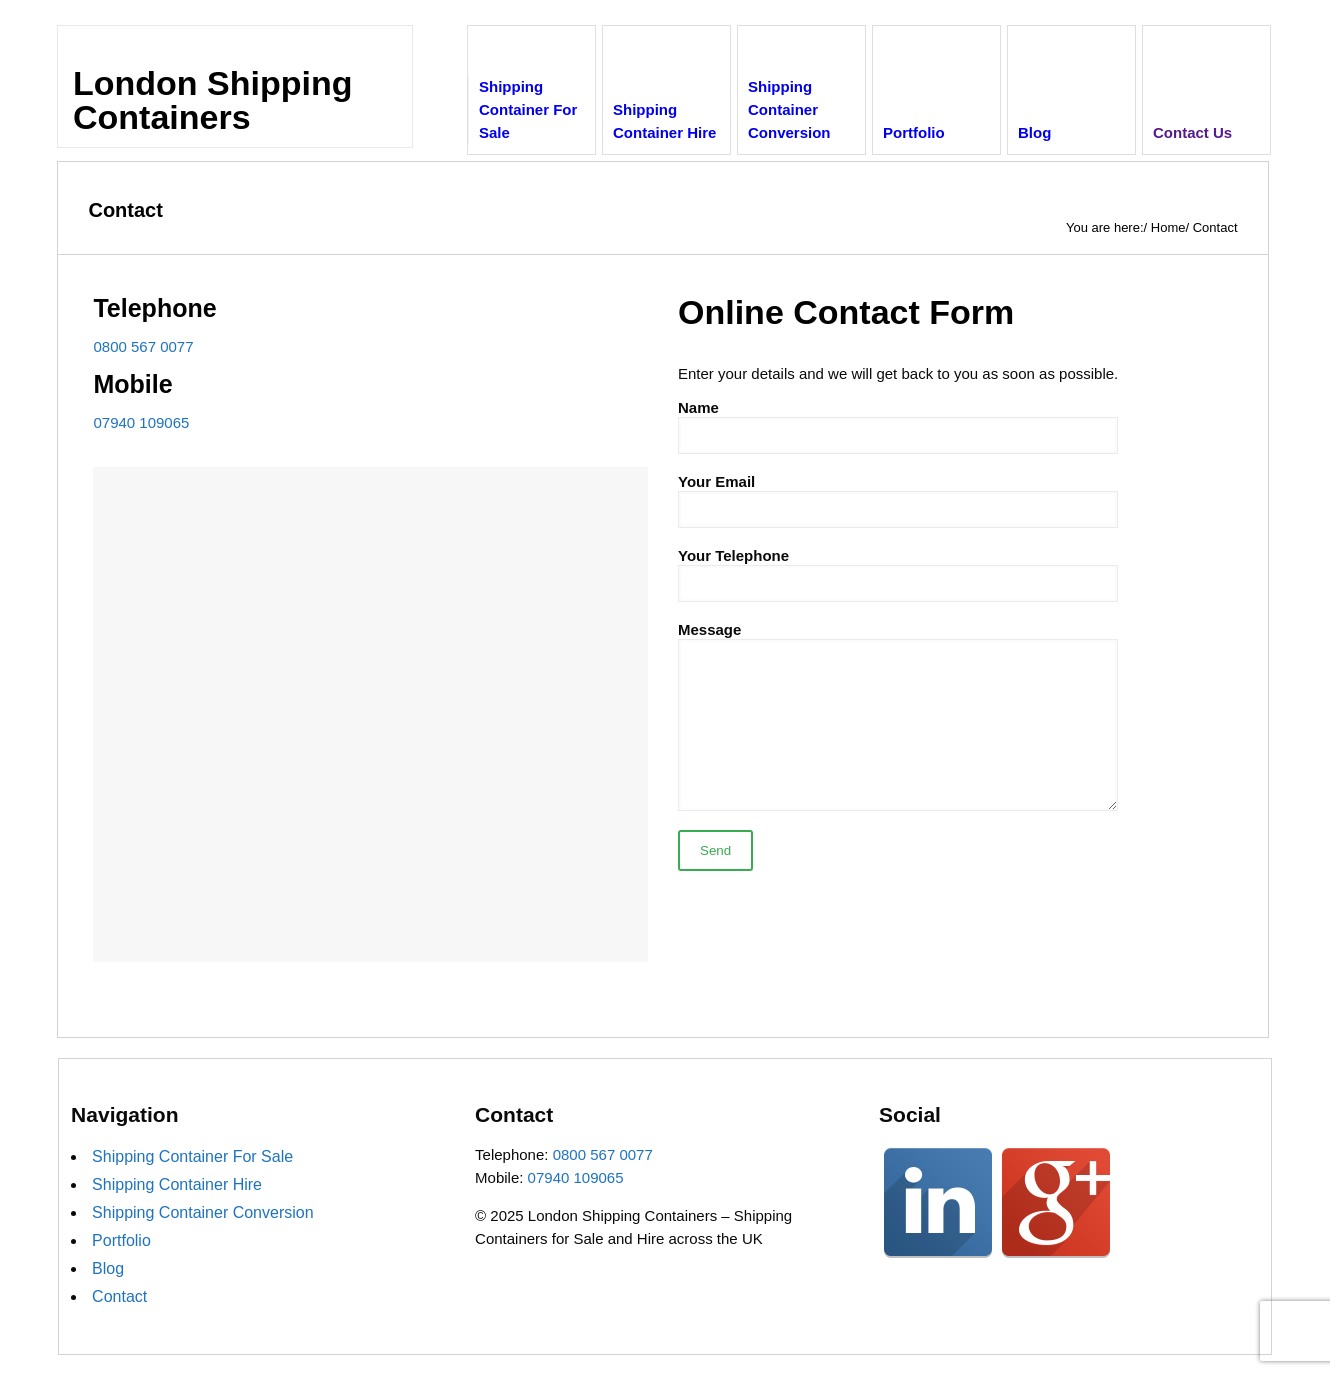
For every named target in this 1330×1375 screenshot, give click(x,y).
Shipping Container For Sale (192, 1156)
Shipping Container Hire (177, 1184)
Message (898, 716)
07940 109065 (141, 422)
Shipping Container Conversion (202, 1212)
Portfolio (121, 1240)
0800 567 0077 (143, 346)
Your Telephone (898, 574)
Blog (108, 1268)
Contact (119, 1296)
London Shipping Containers (212, 100)
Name (898, 426)
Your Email (898, 500)
